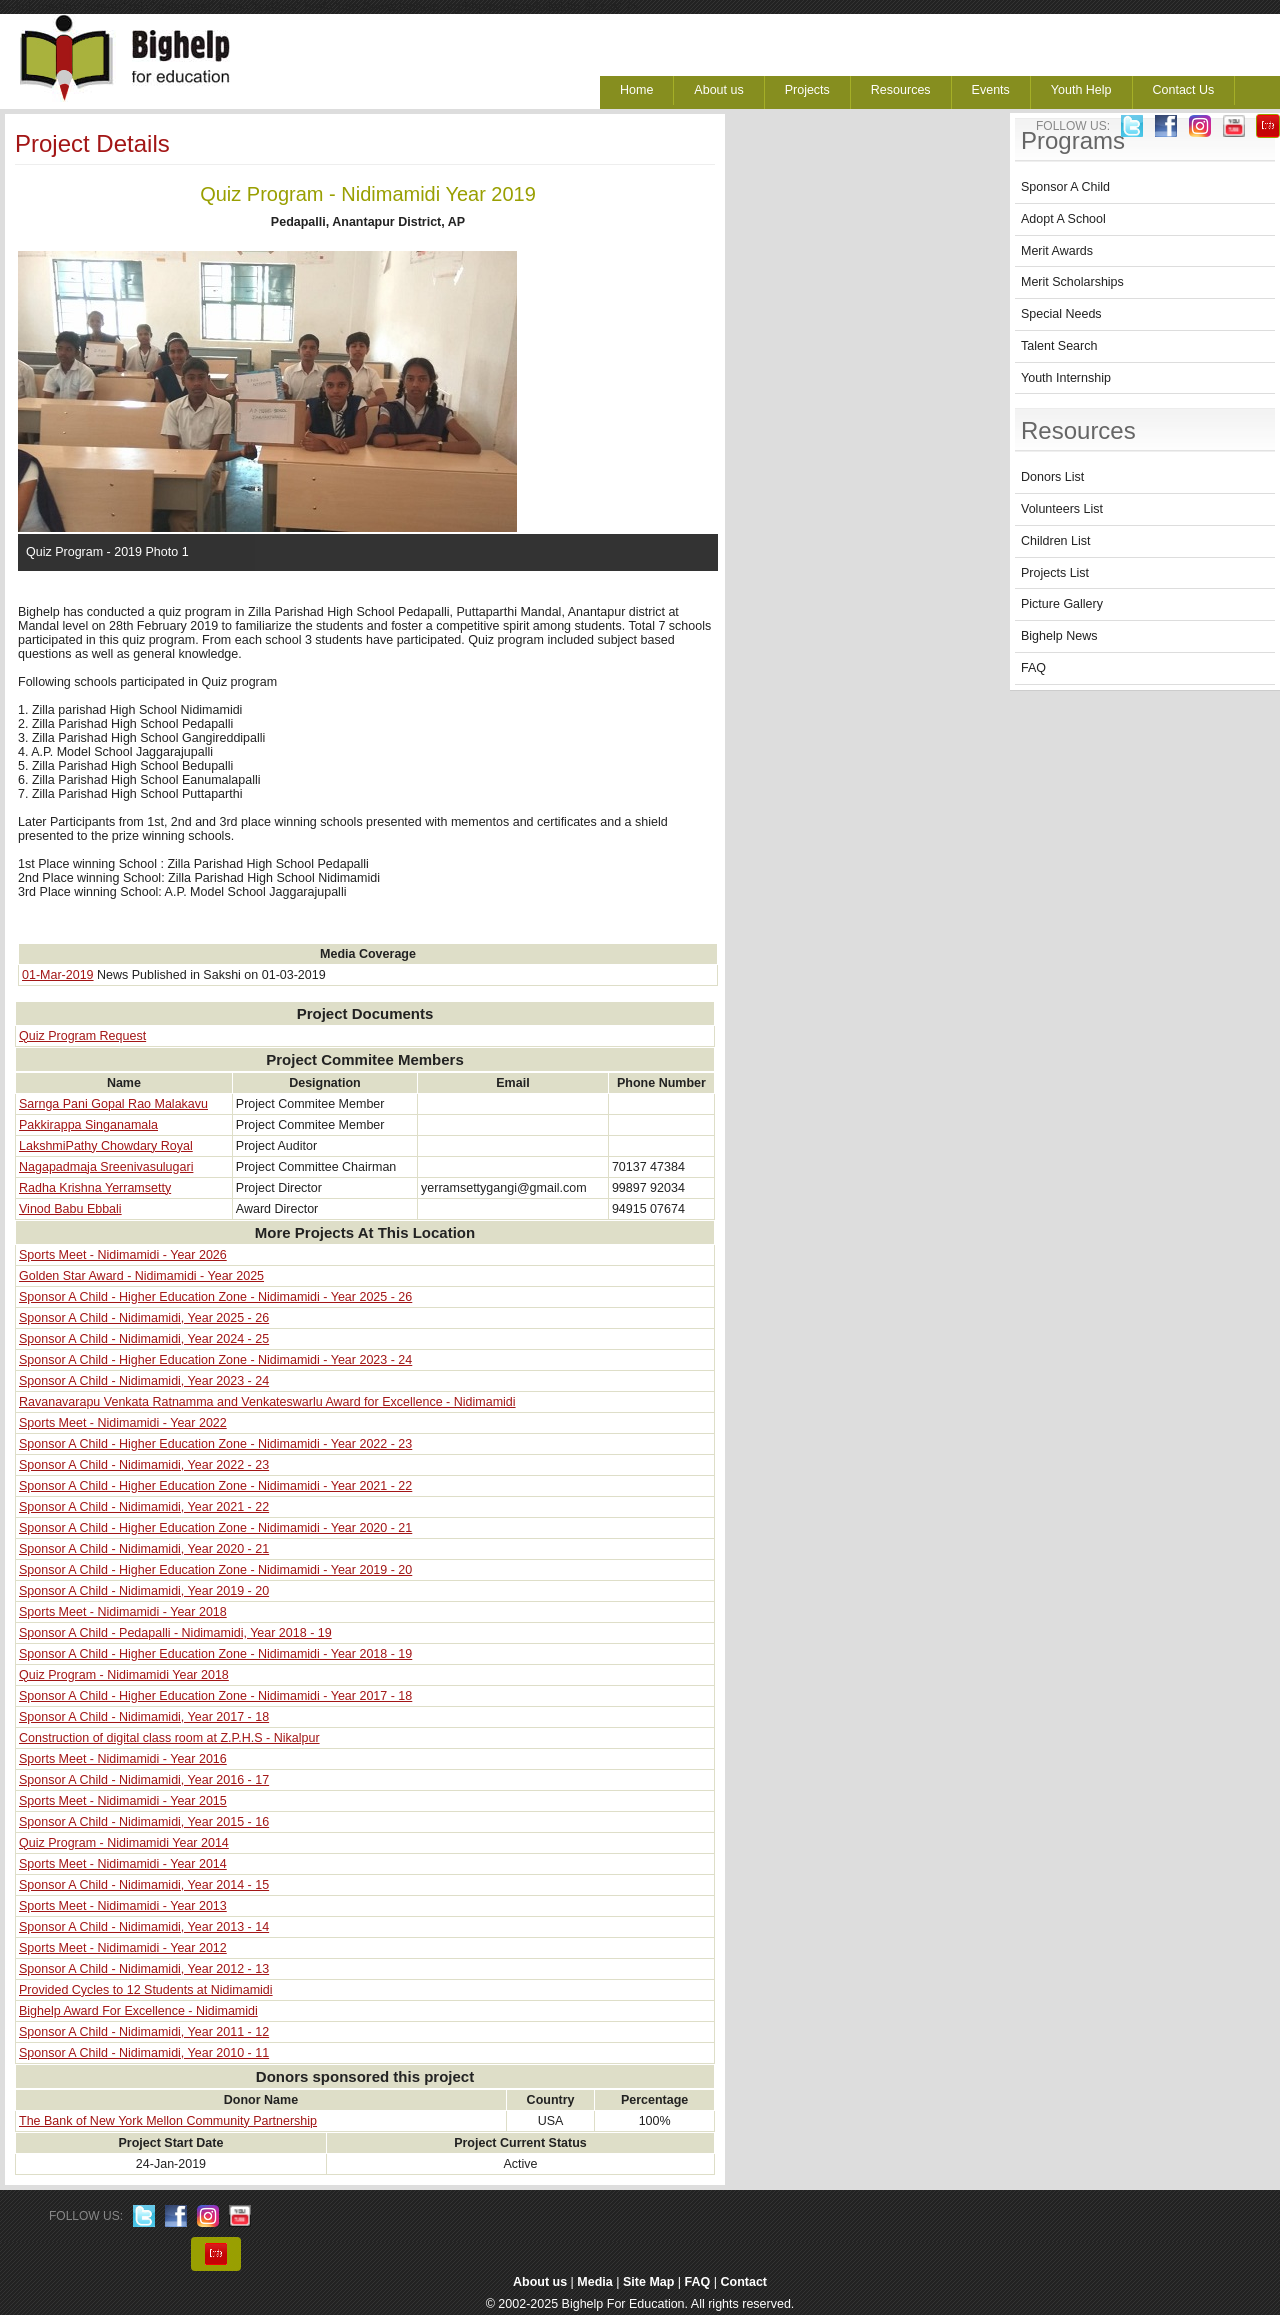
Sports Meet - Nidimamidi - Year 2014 (123, 1864)
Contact (744, 2282)
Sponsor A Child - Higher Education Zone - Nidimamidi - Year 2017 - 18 (215, 1696)
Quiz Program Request (82, 1036)
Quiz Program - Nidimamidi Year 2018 (124, 1675)
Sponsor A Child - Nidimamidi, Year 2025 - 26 (144, 1318)
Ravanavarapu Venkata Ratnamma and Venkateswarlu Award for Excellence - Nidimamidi (267, 1402)
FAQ (1033, 668)
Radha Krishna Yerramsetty (95, 1188)
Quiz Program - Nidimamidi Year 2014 (124, 1843)
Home (636, 90)
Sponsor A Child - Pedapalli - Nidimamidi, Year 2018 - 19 (175, 1633)
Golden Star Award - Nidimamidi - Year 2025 (141, 1276)
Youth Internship (1066, 378)
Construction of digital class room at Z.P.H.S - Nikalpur (169, 1738)
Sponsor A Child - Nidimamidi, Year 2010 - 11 (144, 2053)
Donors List (1052, 477)
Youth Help (1081, 90)
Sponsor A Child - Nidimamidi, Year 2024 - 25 (144, 1339)
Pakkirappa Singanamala (88, 1125)
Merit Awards (1057, 251)
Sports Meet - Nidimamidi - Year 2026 (123, 1255)
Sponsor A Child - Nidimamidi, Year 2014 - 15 (144, 1885)
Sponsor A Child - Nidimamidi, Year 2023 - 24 (144, 1381)
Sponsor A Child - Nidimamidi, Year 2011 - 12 (144, 2032)
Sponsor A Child (1065, 187)
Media (594, 2282)
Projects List (1055, 573)
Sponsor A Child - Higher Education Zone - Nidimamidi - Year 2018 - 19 (215, 1654)
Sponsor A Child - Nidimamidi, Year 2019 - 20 (144, 1591)
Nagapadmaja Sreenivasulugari (106, 1167)
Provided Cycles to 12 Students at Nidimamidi (146, 1990)
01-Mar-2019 (58, 975)
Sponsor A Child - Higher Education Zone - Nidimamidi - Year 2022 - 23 (215, 1444)
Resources (901, 90)
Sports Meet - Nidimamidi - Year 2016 (123, 1759)
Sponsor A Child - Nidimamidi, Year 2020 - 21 (144, 1549)
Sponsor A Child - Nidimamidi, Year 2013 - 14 (144, 1927)
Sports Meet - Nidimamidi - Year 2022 (123, 1423)
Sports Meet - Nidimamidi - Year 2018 (123, 1612)
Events (991, 90)
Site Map (648, 2282)
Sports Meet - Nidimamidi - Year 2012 (123, 1948)
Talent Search (1059, 346)
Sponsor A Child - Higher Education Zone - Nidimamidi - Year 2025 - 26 (215, 1297)
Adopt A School (1063, 219)
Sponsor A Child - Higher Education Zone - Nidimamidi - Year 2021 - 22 (215, 1486)
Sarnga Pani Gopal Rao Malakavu (113, 1104)
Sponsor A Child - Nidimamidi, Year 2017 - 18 (144, 1717)
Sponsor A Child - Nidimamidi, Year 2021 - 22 (144, 1507)
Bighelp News (1059, 636)
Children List (1055, 541)
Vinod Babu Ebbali (70, 1209)
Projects (807, 90)
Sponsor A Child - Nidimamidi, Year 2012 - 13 (144, 1969)
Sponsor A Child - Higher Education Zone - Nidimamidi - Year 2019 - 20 (215, 1570)
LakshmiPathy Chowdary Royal (106, 1146)
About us (718, 90)
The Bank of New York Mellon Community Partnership (168, 2121)
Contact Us (1184, 90)
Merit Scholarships (1072, 282)
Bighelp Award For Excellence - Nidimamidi (138, 2011)
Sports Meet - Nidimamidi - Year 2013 (123, 1906)
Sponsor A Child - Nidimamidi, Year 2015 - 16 (144, 1822)
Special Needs (1061, 314)
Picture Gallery (1062, 604)
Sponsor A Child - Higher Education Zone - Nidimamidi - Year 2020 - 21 (215, 1528)
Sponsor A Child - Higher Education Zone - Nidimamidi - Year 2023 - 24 (215, 1360)
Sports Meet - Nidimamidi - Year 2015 (123, 1801)
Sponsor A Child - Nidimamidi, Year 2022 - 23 (144, 1465)
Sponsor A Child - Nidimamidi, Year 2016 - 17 (144, 1780)
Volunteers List (1062, 509)
